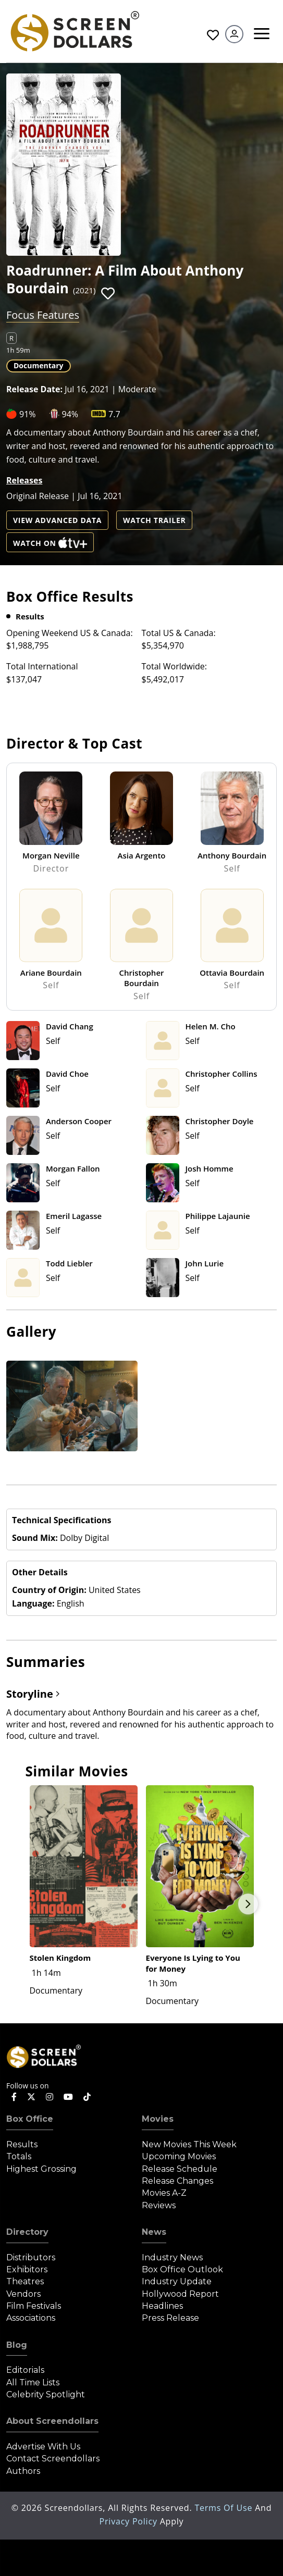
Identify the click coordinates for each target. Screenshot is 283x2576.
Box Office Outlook (182, 2269)
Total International (42, 666)
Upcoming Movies (179, 2156)
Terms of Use (224, 2507)
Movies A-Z (164, 2193)
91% (27, 414)
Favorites (213, 35)
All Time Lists (32, 2382)
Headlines (162, 2306)
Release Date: (34, 389)
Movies (158, 2119)
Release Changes (177, 2181)
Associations (30, 2318)
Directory (27, 2232)
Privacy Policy (130, 2521)
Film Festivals (33, 2306)
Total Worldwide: (174, 666)
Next (248, 1904)
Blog (16, 2345)
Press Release (170, 2318)
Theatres (25, 2281)
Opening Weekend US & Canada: (69, 633)
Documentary (39, 365)
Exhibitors (26, 2269)
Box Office (29, 2119)
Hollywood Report (180, 2294)
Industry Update (177, 2281)
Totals (18, 2156)
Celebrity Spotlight (45, 2394)
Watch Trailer (154, 520)
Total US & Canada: (179, 633)
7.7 (114, 414)
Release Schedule (179, 2169)
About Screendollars (52, 2421)
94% (70, 414)
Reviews (159, 2205)
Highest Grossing (41, 2169)
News (154, 2232)
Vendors (23, 2294)
